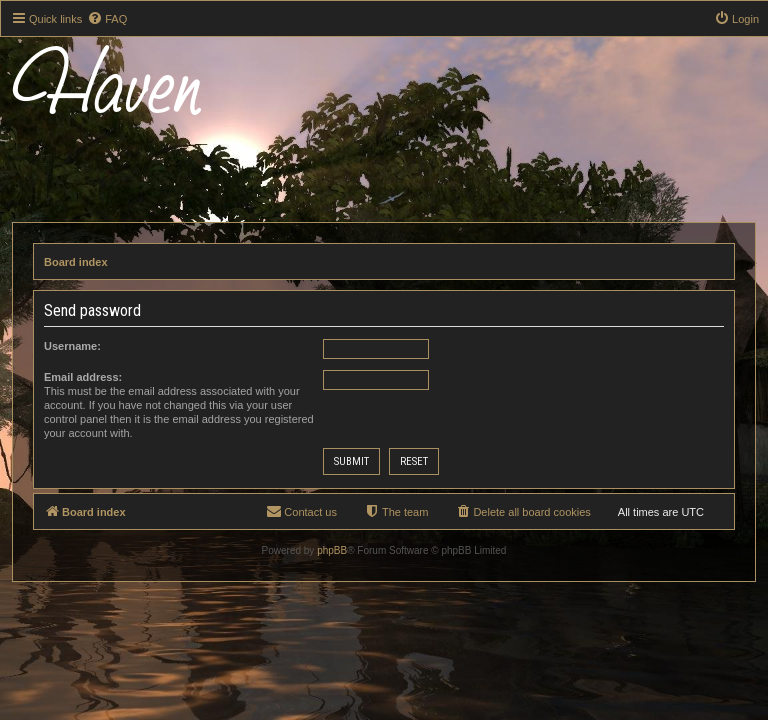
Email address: (83, 377)
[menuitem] (107, 19)
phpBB (332, 550)
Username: (72, 346)
